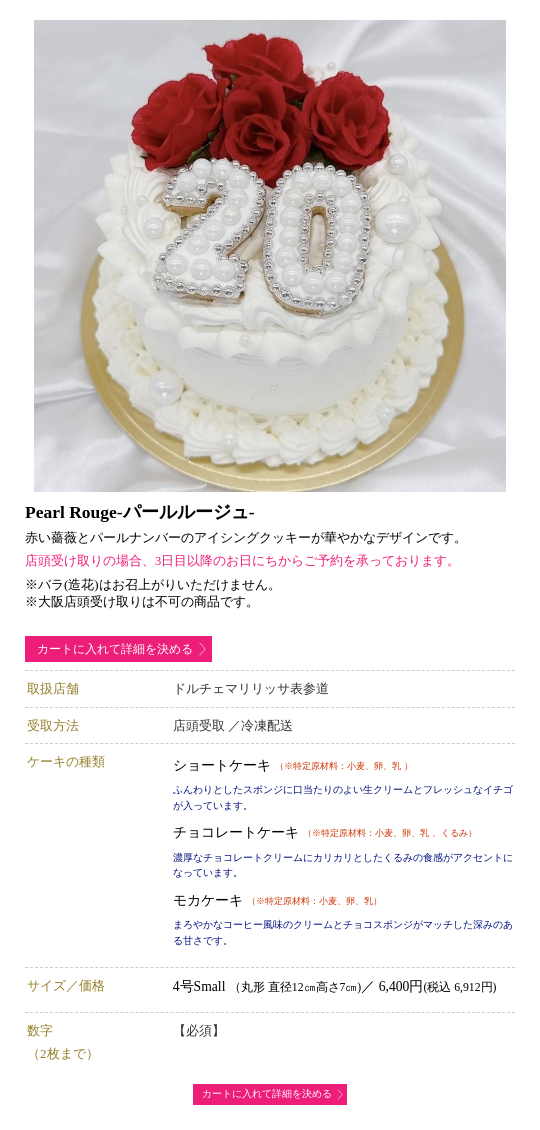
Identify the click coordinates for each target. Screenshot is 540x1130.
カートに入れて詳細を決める (115, 649)
